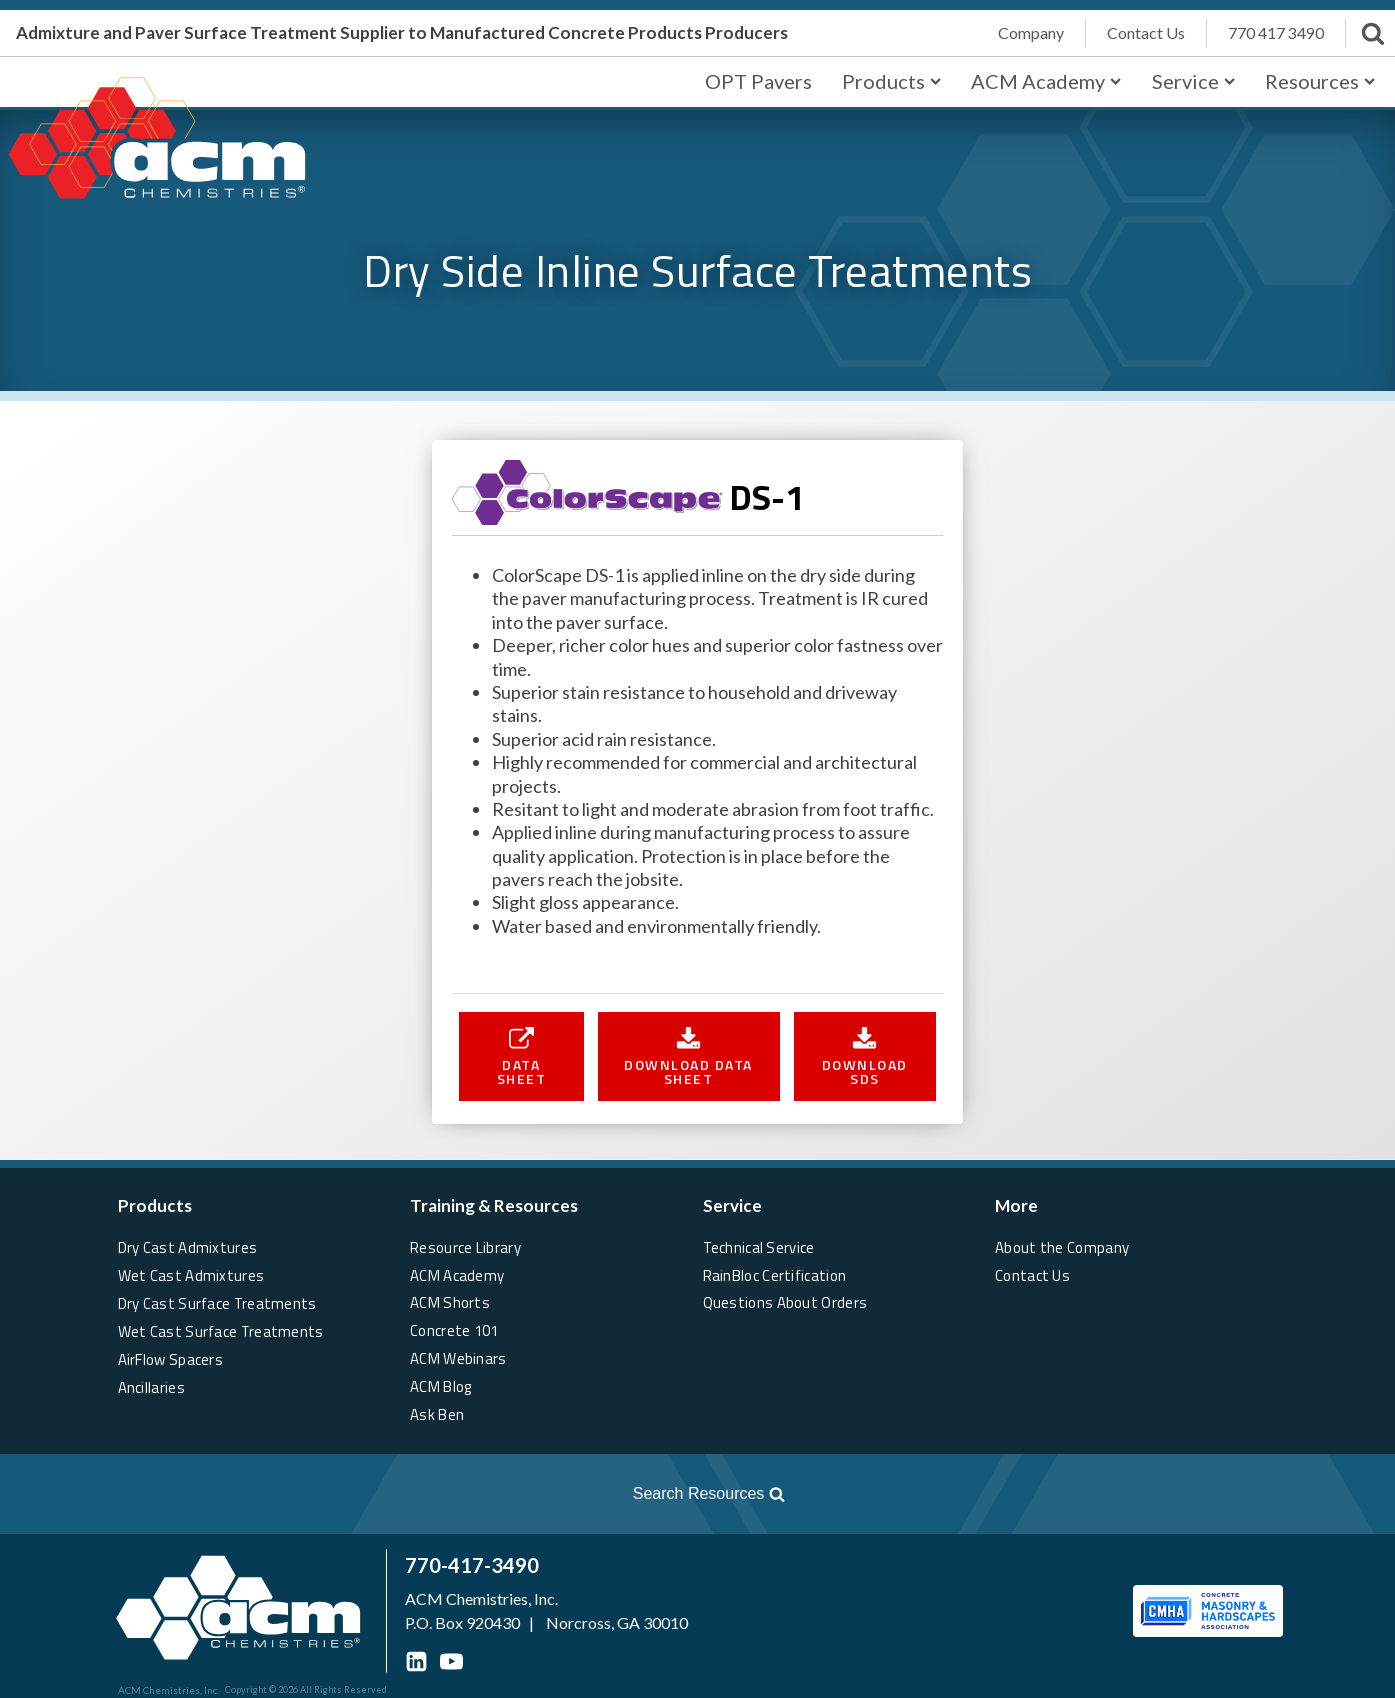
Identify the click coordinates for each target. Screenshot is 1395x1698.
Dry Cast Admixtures (188, 1246)
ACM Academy (1046, 81)
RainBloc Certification (775, 1274)
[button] (521, 1055)
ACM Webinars (458, 1358)
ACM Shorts (450, 1302)
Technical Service (759, 1246)
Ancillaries (151, 1386)
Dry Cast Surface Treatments (218, 1302)
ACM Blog (440, 1386)
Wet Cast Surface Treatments (221, 1330)
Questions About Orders (785, 1302)
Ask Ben (437, 1414)
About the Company (1062, 1246)
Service (1193, 81)
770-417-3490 (472, 1565)
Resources (1320, 81)
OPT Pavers (758, 81)
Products (891, 81)
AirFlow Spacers (171, 1358)
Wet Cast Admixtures (191, 1274)
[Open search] (405, 1494)
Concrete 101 (454, 1330)
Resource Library (465, 1246)
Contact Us (1032, 1274)
